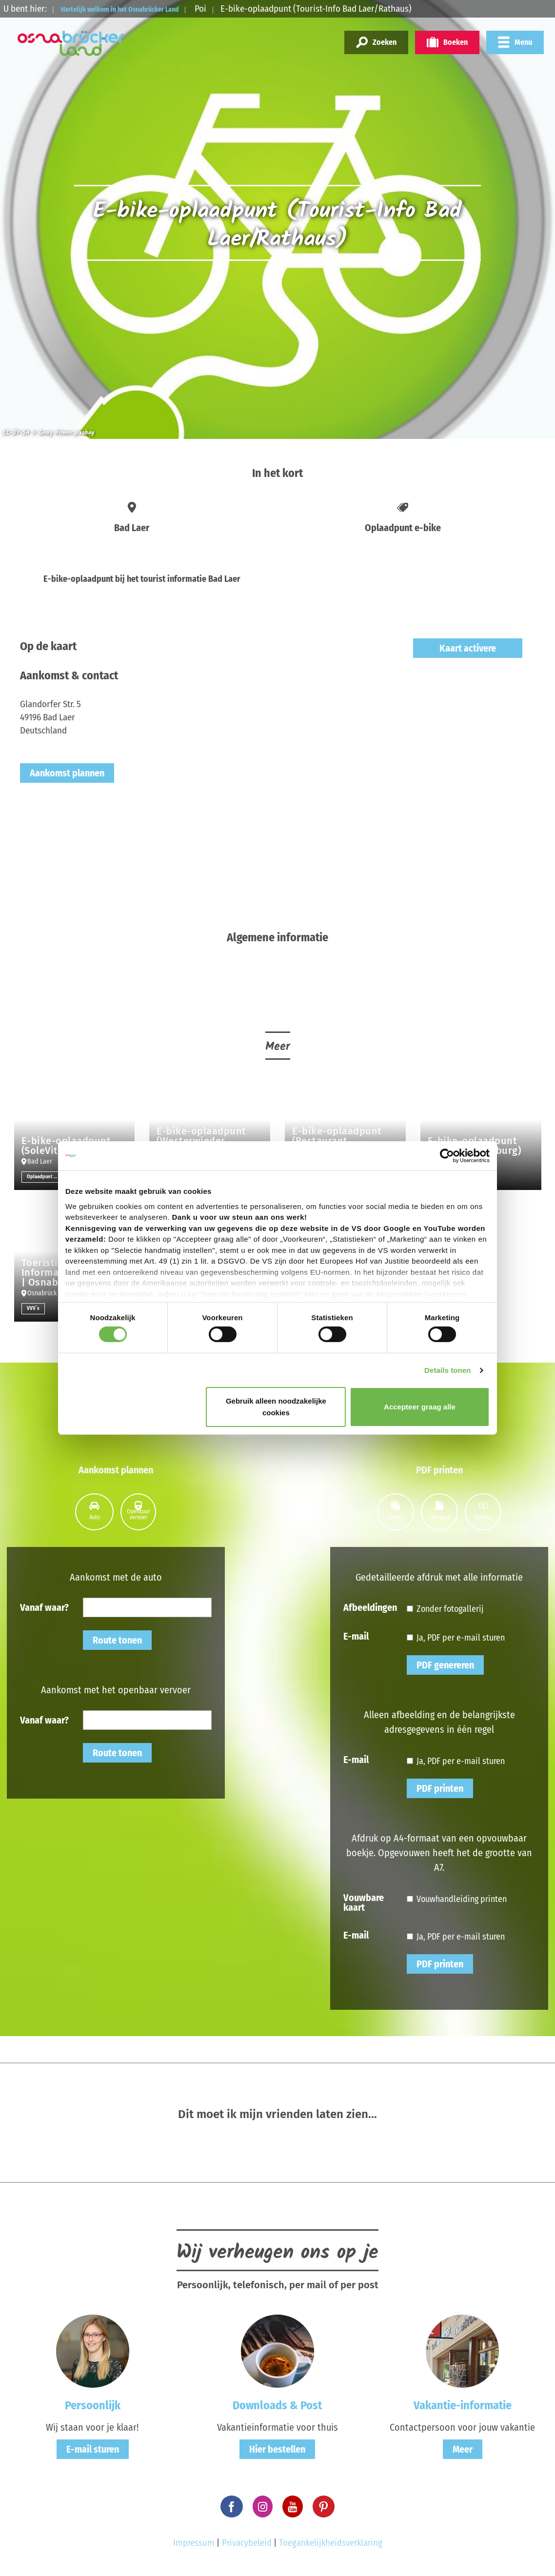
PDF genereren (445, 1665)
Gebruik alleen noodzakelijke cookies (276, 1407)
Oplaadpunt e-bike (45, 1176)
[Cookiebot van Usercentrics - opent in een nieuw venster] (447, 1156)
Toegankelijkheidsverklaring (330, 2542)
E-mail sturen (92, 2449)
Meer (463, 2449)
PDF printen (439, 1788)
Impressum (194, 2542)
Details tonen (447, 1370)
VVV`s (33, 1308)
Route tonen (117, 1640)
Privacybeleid (247, 2542)
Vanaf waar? (44, 1607)
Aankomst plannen (67, 773)
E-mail (356, 1635)
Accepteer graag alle (420, 1407)
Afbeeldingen (370, 1607)
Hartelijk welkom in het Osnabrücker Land (143, 8)
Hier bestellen (277, 2449)
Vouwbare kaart (363, 1902)
